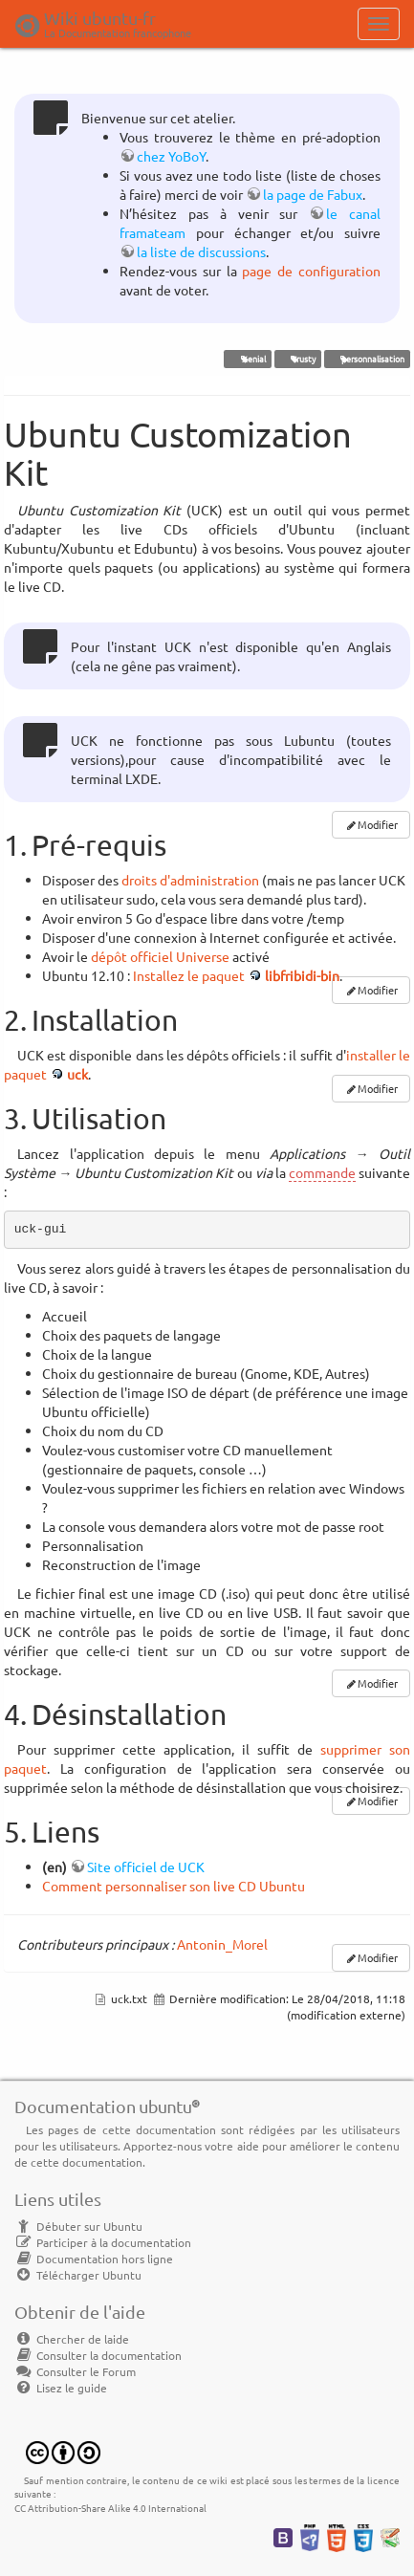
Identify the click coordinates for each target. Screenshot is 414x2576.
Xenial (247, 358)
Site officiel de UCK (146, 1866)
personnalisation (366, 358)
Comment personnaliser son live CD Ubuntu (173, 1885)
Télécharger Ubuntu (78, 2274)
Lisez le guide (60, 2387)
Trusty (297, 358)
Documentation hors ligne (93, 2258)
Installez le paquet (189, 975)
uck (77, 1073)
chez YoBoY (171, 155)
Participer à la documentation (102, 2242)
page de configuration (311, 270)
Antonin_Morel (222, 1944)
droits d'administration (190, 879)
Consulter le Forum (75, 2371)
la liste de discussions (201, 251)
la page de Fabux (312, 194)
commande (322, 1172)
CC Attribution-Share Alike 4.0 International (110, 2507)
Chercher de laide (71, 2339)
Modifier (378, 824)
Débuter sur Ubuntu (78, 2226)
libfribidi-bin (302, 975)
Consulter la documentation (98, 2355)
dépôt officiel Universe (160, 956)
